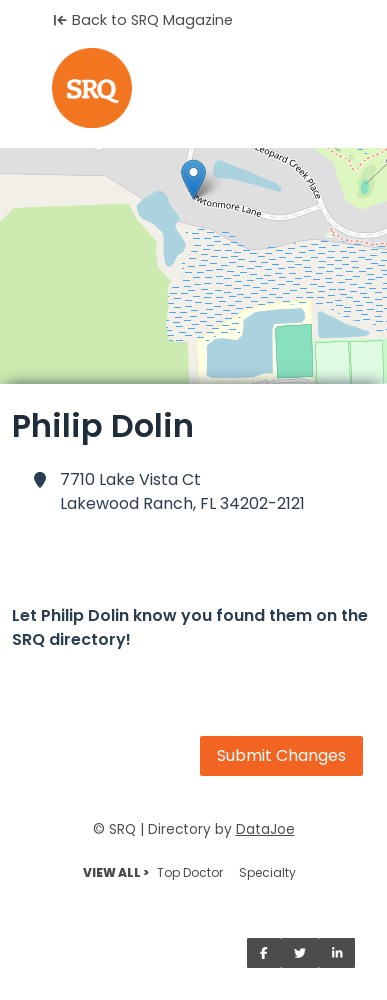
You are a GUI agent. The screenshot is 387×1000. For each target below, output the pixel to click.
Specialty (267, 872)
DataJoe (265, 829)
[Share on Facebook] (264, 953)
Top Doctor (190, 872)
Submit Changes (281, 755)
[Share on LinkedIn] (337, 953)
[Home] (193, 88)
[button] (193, 179)
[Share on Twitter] (300, 953)
